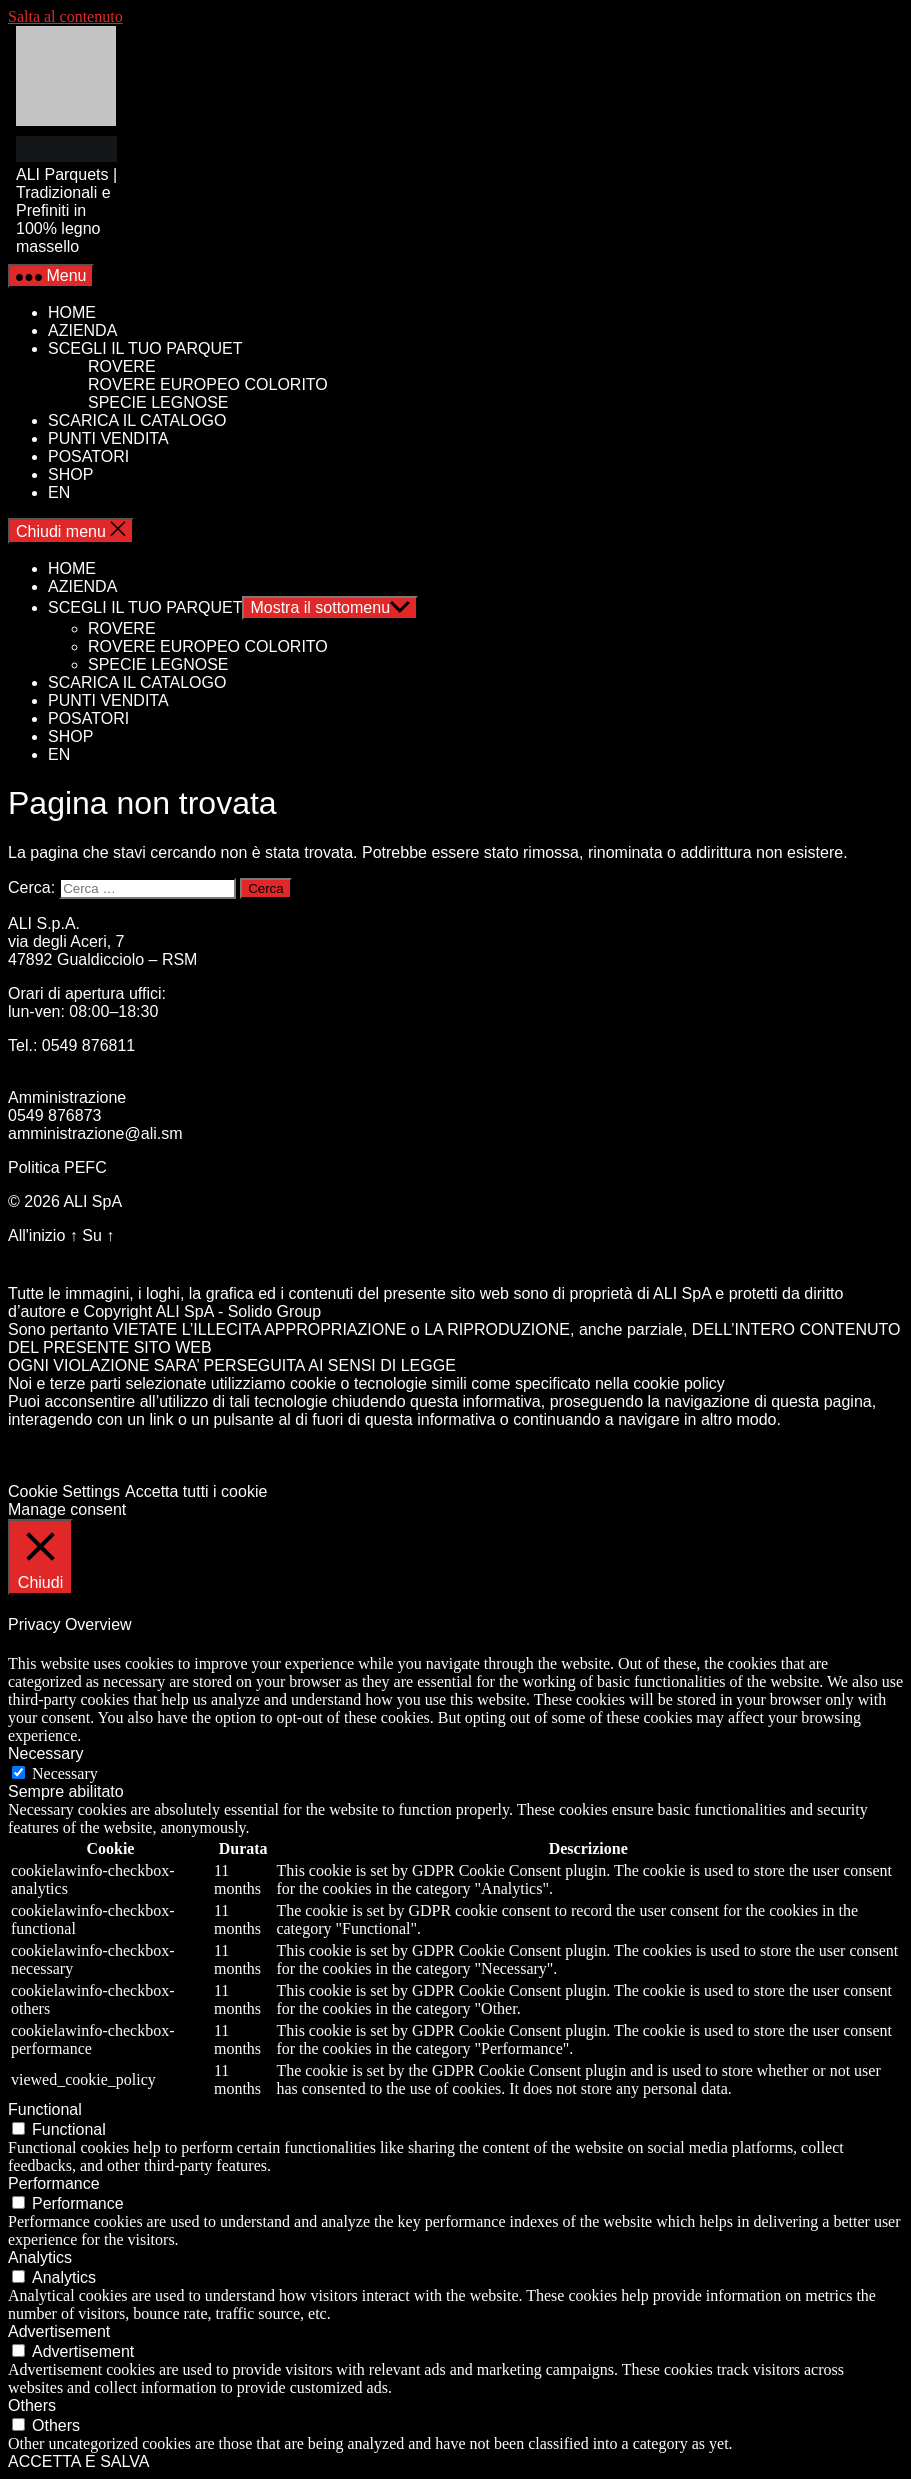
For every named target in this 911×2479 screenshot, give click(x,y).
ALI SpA (92, 1201)
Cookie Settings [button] (64, 1491)
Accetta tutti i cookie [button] (196, 1491)
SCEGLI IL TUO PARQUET (145, 348)
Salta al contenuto (65, 16)
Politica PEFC (57, 1167)
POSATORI (88, 456)
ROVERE (122, 366)
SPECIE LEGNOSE (158, 402)
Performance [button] (54, 2183)
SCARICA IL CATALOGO (137, 420)
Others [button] (32, 2405)
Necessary (65, 1773)
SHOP (70, 474)
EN (59, 492)
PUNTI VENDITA (108, 438)
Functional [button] (45, 2109)
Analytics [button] (40, 2257)
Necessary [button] (46, 1753)
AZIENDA (82, 330)
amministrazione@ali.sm (95, 1133)
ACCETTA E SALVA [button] (78, 2461)
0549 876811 (88, 1045)
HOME (72, 312)
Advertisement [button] (59, 2331)
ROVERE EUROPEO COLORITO (208, 384)
